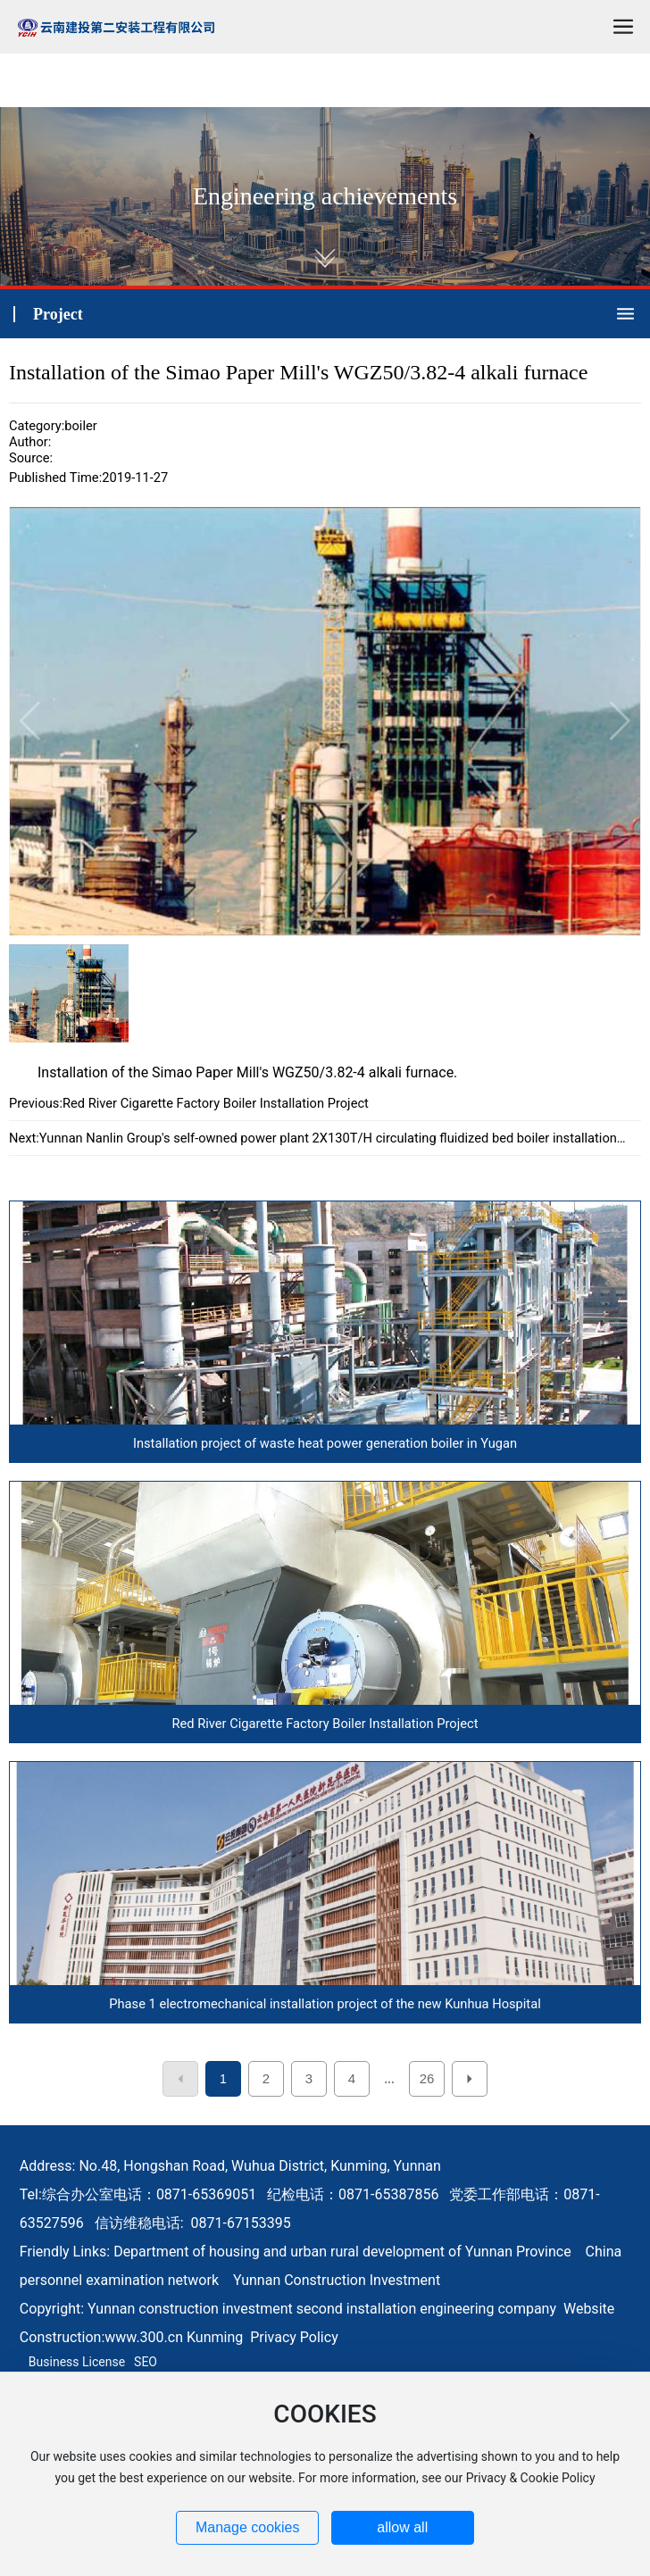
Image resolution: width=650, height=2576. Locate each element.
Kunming (215, 2337)
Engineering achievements (325, 196)
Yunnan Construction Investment (336, 2280)
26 (427, 2078)
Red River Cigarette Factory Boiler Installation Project (215, 1103)
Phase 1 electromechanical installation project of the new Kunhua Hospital (324, 2004)
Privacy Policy (294, 2337)
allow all (402, 2527)
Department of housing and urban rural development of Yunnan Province (342, 2251)
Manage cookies (248, 2527)
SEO (145, 2362)
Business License (77, 2362)
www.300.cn (143, 2337)
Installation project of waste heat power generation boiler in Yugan (325, 1443)
